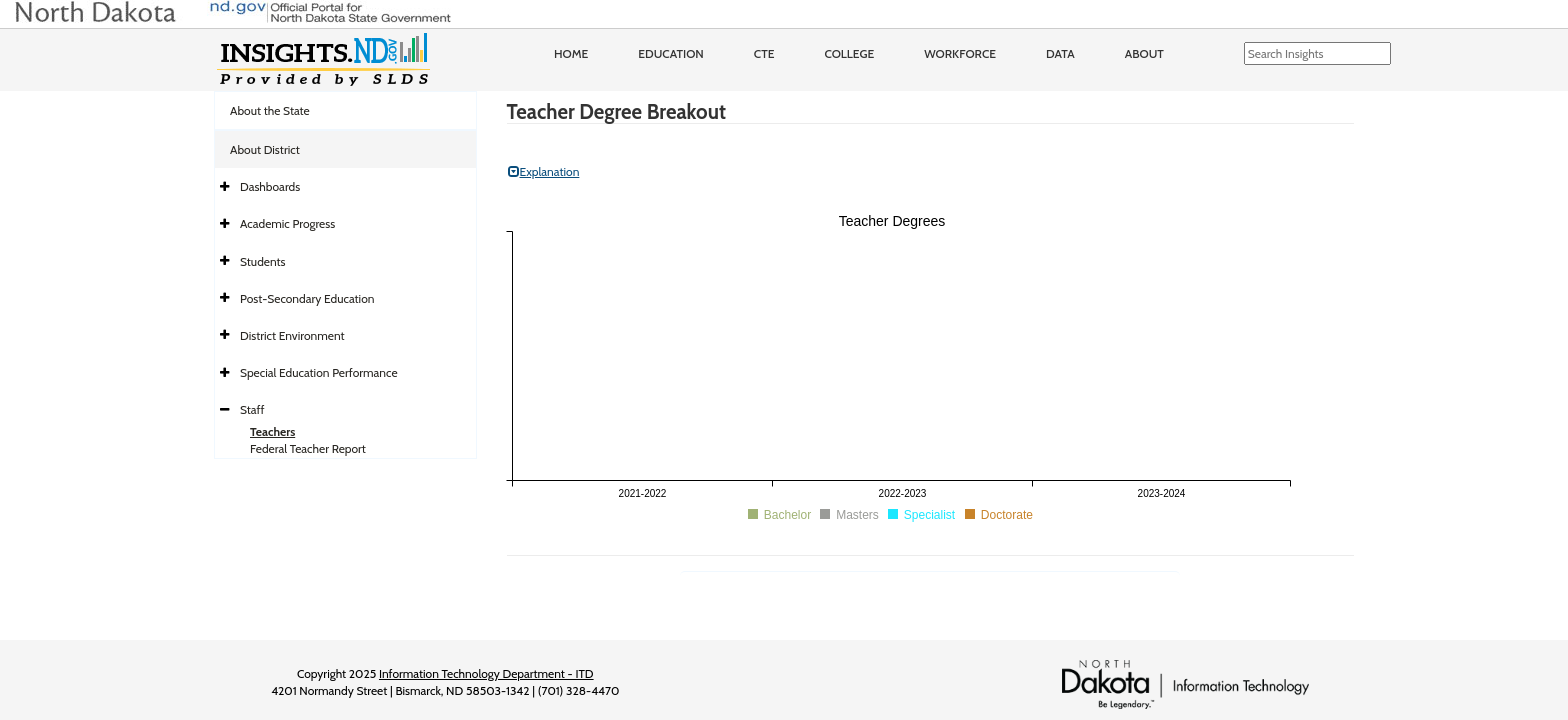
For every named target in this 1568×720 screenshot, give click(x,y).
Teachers (272, 431)
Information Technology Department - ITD (486, 673)
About (1144, 53)
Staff (252, 409)
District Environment (292, 335)
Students (263, 261)
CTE (764, 53)
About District (265, 149)
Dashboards (270, 186)
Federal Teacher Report (308, 448)
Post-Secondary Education (307, 298)
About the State (270, 110)
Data (1060, 53)
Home (571, 53)
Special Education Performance (319, 372)
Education (671, 53)
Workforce (960, 53)
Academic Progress (287, 223)
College (849, 53)
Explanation (544, 171)
